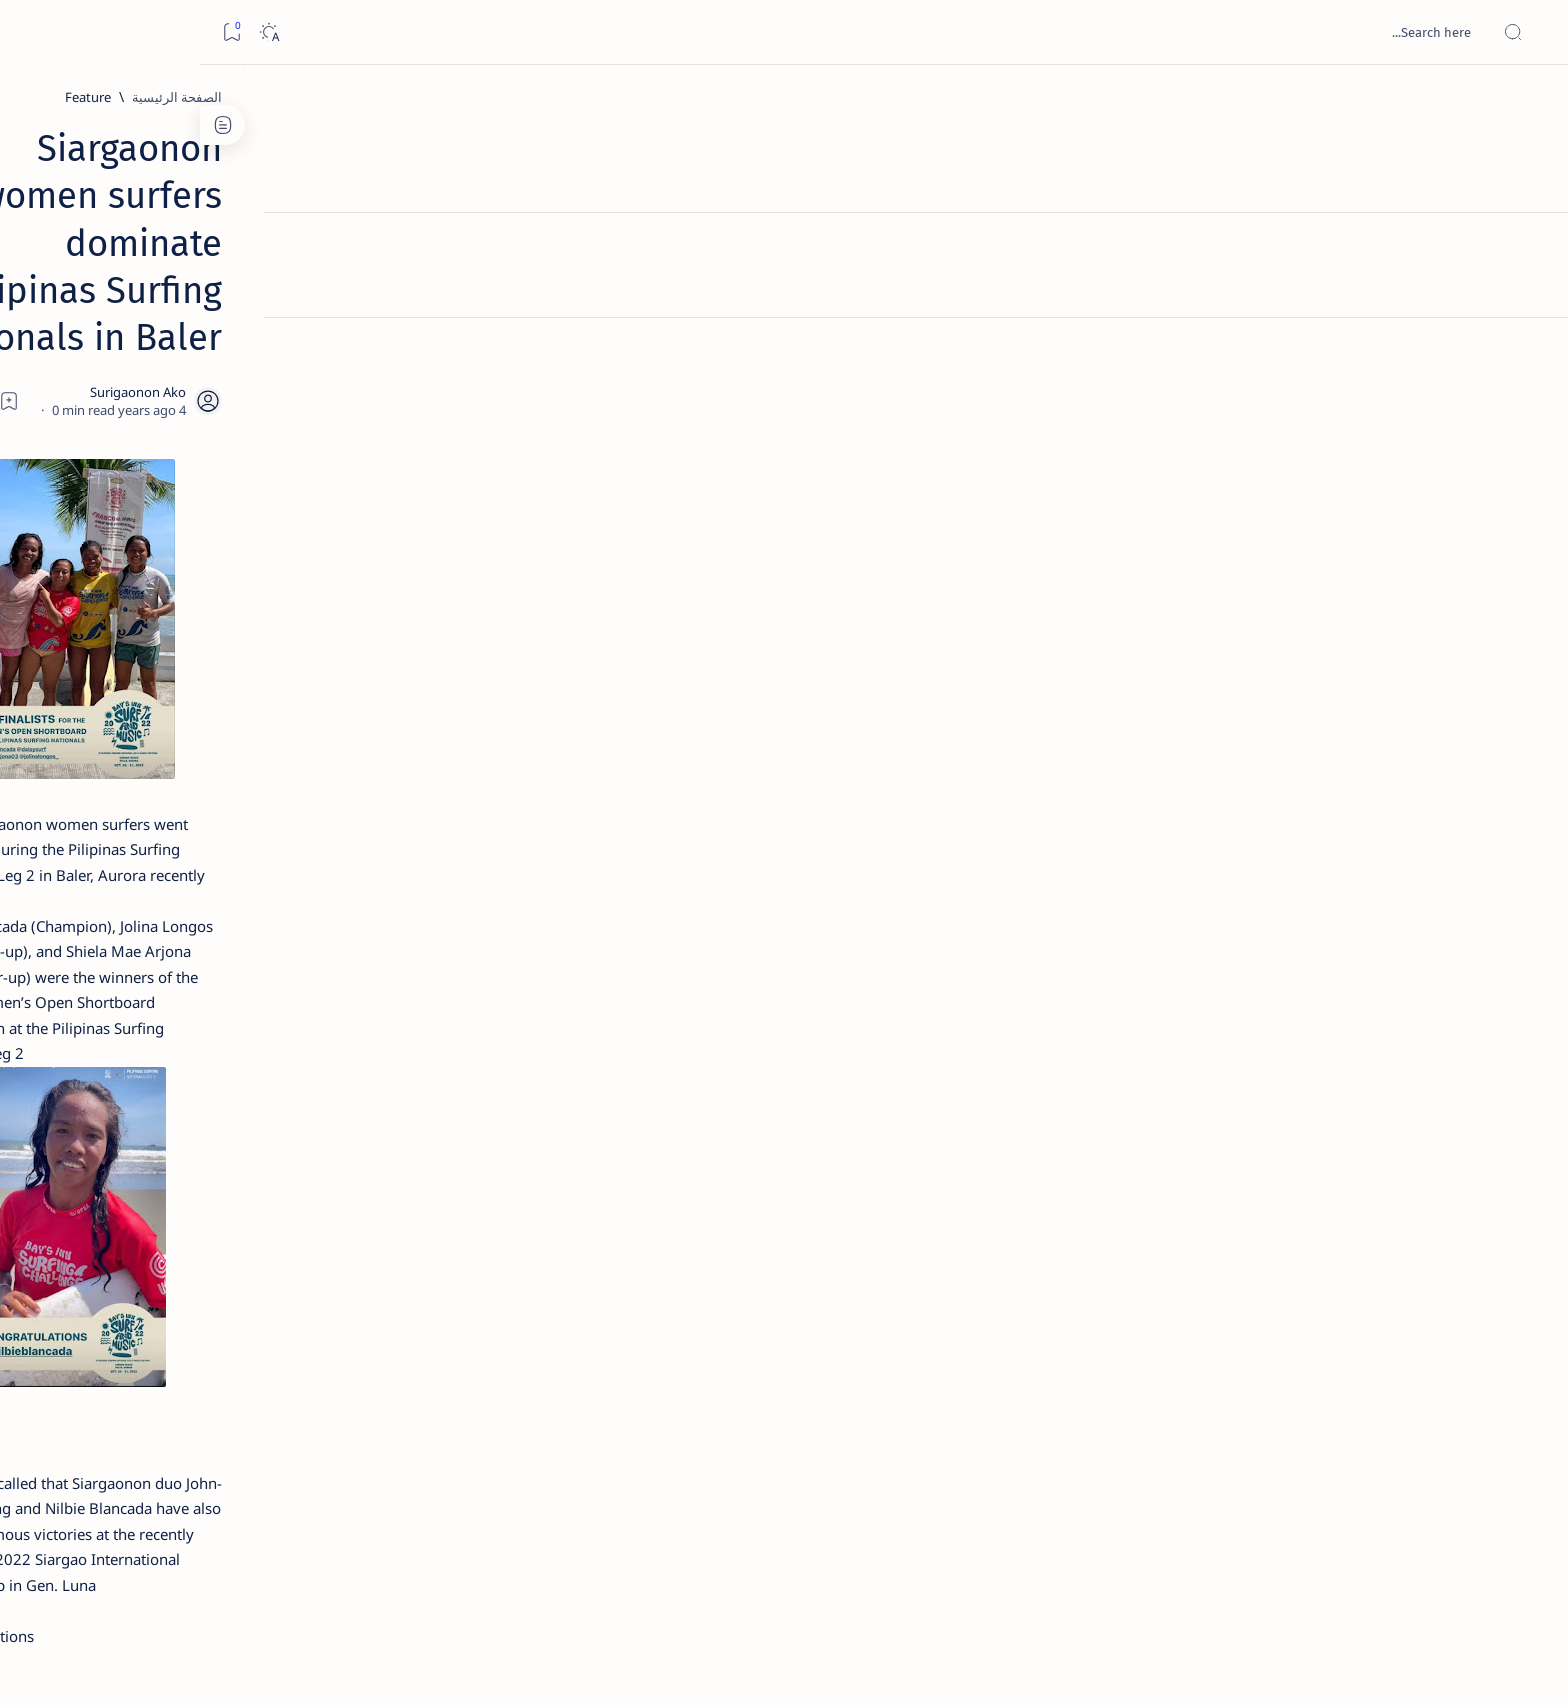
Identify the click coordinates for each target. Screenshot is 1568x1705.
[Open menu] (1530, 32)
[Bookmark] (31, 32)
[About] (1530, 245)
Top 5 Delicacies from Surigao (336, 340)
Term (462, 1209)
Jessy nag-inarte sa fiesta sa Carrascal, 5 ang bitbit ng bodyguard (342, 483)
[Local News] (1076, 1429)
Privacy (326, 1209)
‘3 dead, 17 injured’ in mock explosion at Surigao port (346, 822)
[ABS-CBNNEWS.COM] (409, 1046)
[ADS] (409, 1096)
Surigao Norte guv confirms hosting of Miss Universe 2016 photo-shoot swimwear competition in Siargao (335, 712)
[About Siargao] (264, 996)
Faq (275, 1209)
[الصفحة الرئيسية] (1530, 100)
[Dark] (68, 32)
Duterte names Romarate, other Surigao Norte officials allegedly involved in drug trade (326, 592)
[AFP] (264, 1096)
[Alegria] (345, 543)
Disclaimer (397, 1209)
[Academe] (264, 1046)
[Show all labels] (429, 1143)
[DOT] (345, 653)
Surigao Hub (1285, 1666)
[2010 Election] (264, 946)
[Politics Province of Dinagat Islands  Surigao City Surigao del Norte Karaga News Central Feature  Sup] (409, 946)
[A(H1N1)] (409, 996)
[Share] (551, 255)
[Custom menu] (1530, 350)
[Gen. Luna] (1173, 1429)
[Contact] (1530, 285)
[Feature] (1163, 97)
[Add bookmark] (606, 255)
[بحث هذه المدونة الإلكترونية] (1173, 32)
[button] (994, 1429)
